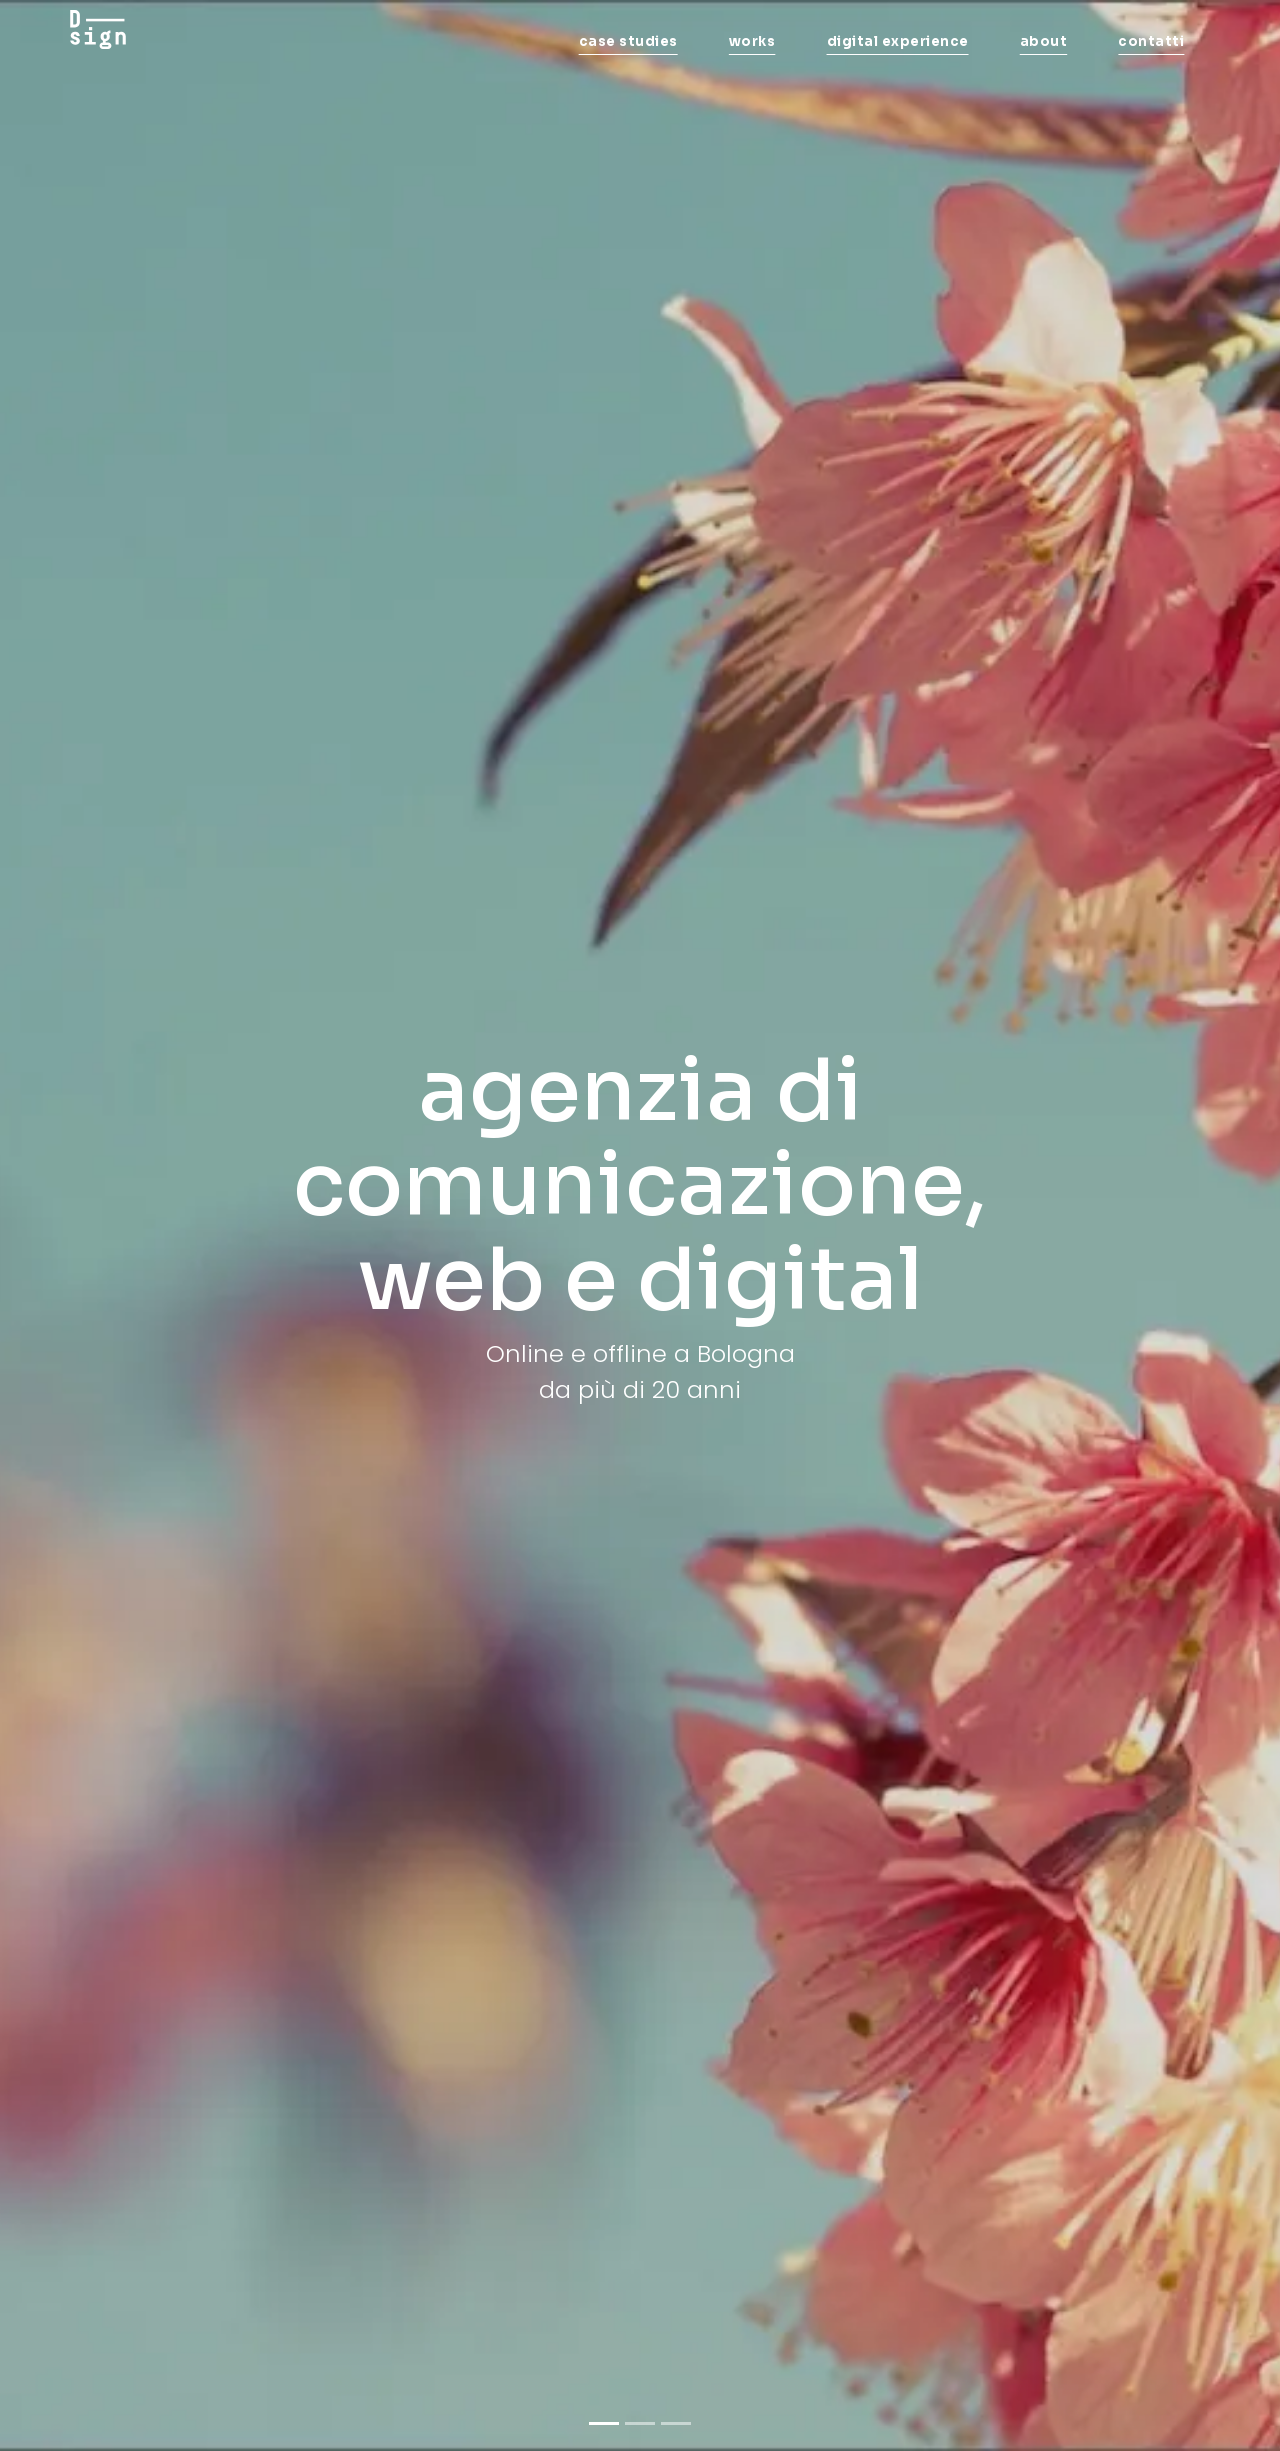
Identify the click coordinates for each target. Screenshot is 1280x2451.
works (752, 41)
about (1044, 41)
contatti (1151, 41)
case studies (628, 41)
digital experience (898, 41)
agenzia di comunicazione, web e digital (640, 1185)
